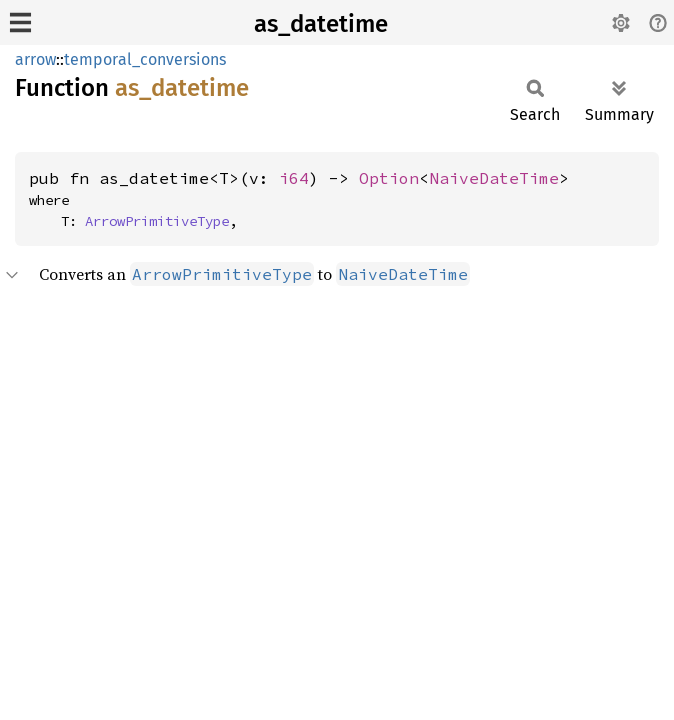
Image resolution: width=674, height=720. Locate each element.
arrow (35, 59)
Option (389, 178)
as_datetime (321, 24)
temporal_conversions (145, 59)
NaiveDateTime (494, 178)
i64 (294, 178)
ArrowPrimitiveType (157, 221)
